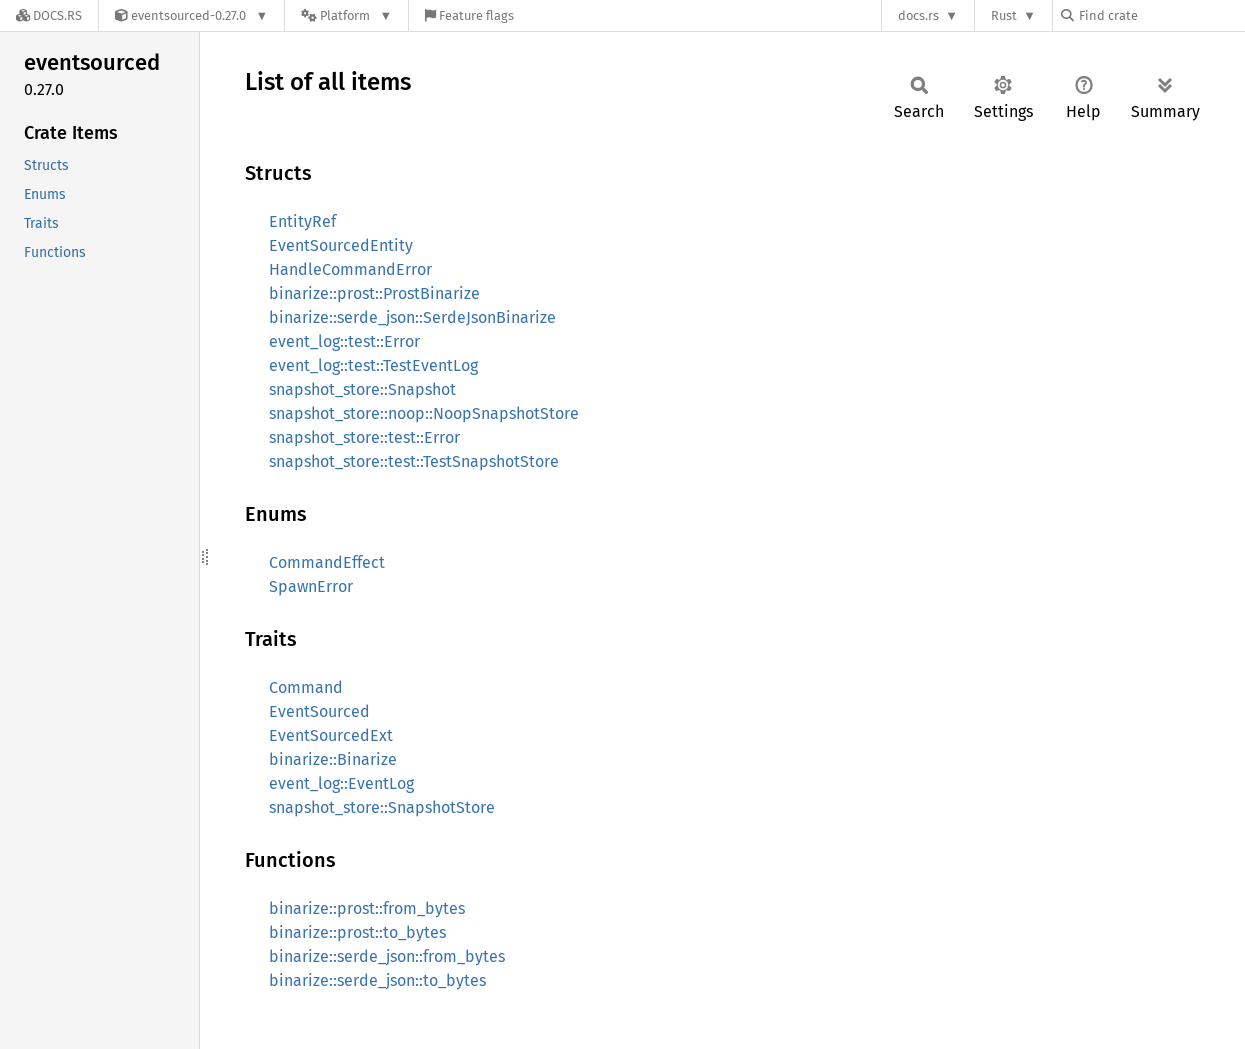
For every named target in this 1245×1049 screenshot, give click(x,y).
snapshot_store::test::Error (364, 437)
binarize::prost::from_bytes (367, 908)
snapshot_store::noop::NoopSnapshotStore (424, 413)
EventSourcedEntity (341, 245)
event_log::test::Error (344, 341)
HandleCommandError (350, 269)
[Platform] (346, 15)
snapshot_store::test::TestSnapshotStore (414, 461)
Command (306, 687)
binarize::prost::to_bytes (357, 932)
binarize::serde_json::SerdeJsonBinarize (412, 317)
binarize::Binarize (333, 759)
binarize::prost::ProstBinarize (374, 293)
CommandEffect (327, 562)
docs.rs (918, 15)
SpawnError (311, 586)
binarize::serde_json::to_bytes (377, 980)
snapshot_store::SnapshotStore (382, 807)
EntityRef (302, 221)
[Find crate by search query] (1161, 15)
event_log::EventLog (341, 783)
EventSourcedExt (331, 735)
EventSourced (319, 711)
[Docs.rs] (49, 15)
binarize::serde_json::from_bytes (387, 956)
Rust (1004, 15)
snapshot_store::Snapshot (362, 389)
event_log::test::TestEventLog (373, 365)
